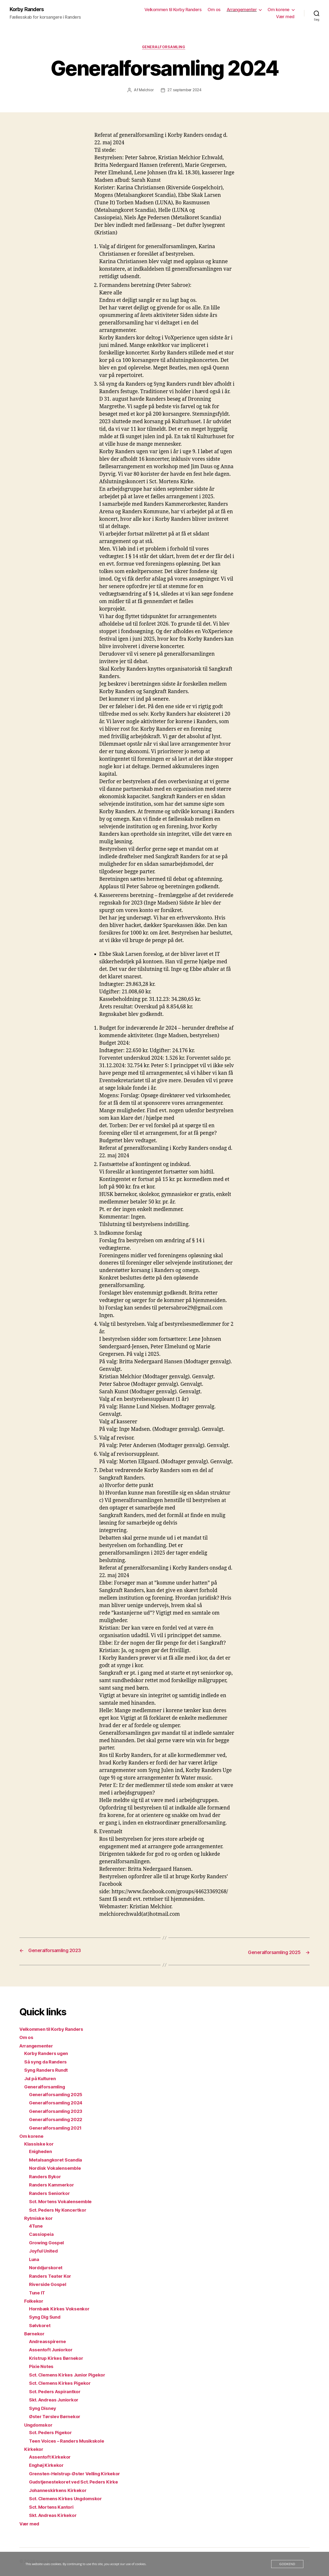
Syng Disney (44, 2409)
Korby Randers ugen (48, 2054)
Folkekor (34, 2302)
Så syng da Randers (48, 2063)
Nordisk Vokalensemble (58, 2169)
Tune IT (38, 2294)
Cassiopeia (42, 2235)
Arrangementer (242, 9)
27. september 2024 (185, 91)
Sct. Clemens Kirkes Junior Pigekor (72, 2376)
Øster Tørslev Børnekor (57, 2417)
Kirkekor (34, 2450)
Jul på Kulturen (42, 2079)
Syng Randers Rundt (48, 2071)
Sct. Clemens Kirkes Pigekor (63, 2384)
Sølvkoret (40, 2326)
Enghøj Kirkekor (48, 2466)
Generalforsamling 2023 (58, 2112)
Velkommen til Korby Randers (173, 9)
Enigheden (42, 2152)
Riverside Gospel (50, 2285)
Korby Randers (29, 10)
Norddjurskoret (48, 2268)
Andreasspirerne (49, 2342)
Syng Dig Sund (47, 2318)
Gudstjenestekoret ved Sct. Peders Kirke (78, 2483)
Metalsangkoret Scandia (58, 2161)
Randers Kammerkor (54, 2186)
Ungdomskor (40, 2426)
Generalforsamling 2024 (58, 2104)
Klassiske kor (40, 2145)
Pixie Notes (42, 2367)
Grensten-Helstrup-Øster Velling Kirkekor (79, 2474)
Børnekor (35, 2334)
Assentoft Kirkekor (52, 2458)
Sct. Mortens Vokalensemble (64, 2202)
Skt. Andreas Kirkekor (55, 2516)
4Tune (37, 2227)
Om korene (279, 9)
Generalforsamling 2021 (58, 2129)
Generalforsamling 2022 (58, 2120)
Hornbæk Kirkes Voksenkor (62, 2310)
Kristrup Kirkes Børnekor (59, 2359)
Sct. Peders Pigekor (53, 2433)
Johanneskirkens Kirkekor (61, 2491)
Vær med (285, 17)
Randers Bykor (47, 2177)
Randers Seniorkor (51, 2194)
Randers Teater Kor (52, 2277)
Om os (214, 9)
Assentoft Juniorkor (53, 2350)
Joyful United (45, 2252)
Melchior (145, 91)
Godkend (287, 2564)
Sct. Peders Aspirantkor (58, 2392)
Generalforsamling (164, 48)
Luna (35, 2260)
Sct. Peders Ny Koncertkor (61, 2211)
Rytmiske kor (40, 2219)
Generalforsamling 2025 (58, 2095)
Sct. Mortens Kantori (54, 2508)
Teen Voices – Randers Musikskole (71, 2442)
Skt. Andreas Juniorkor (57, 2401)
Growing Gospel (48, 2243)
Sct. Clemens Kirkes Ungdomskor (70, 2499)
